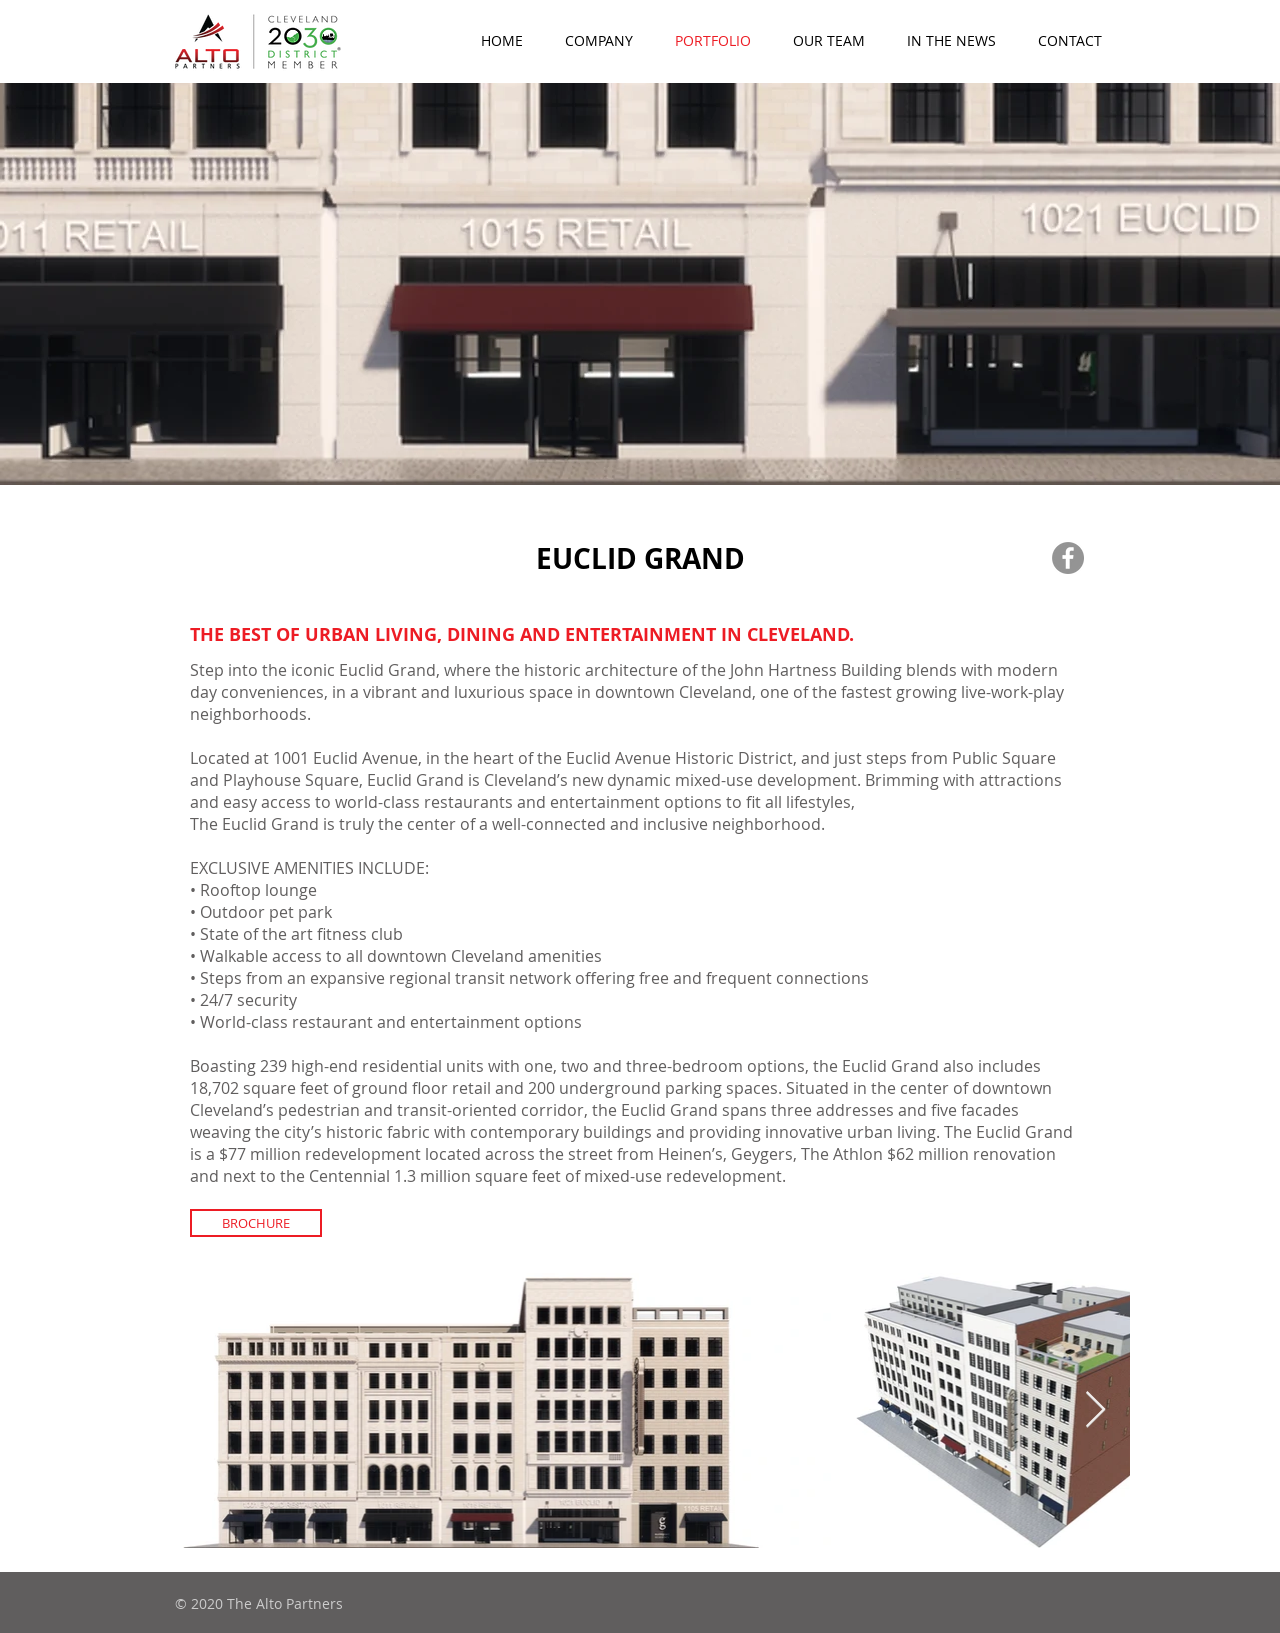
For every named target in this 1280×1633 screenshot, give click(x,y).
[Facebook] (1068, 558)
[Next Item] (1095, 1410)
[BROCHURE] (256, 1223)
